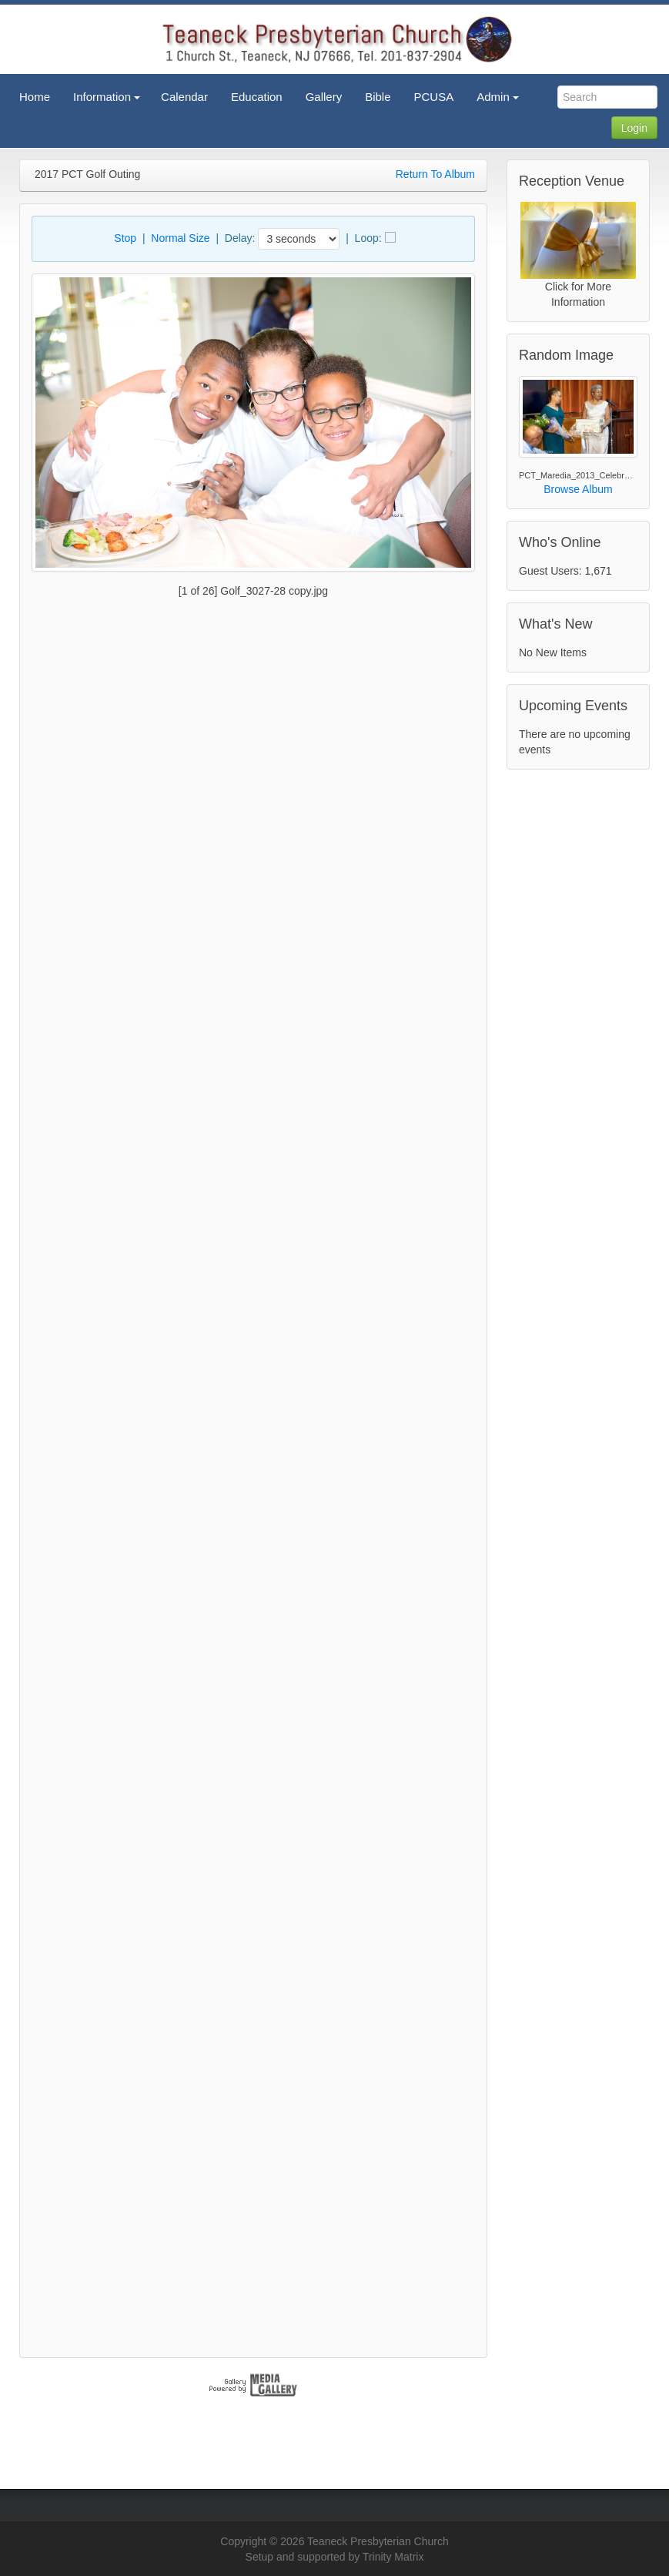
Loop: (368, 238)
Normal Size (180, 238)
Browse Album (578, 489)
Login (634, 128)
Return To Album (435, 174)
